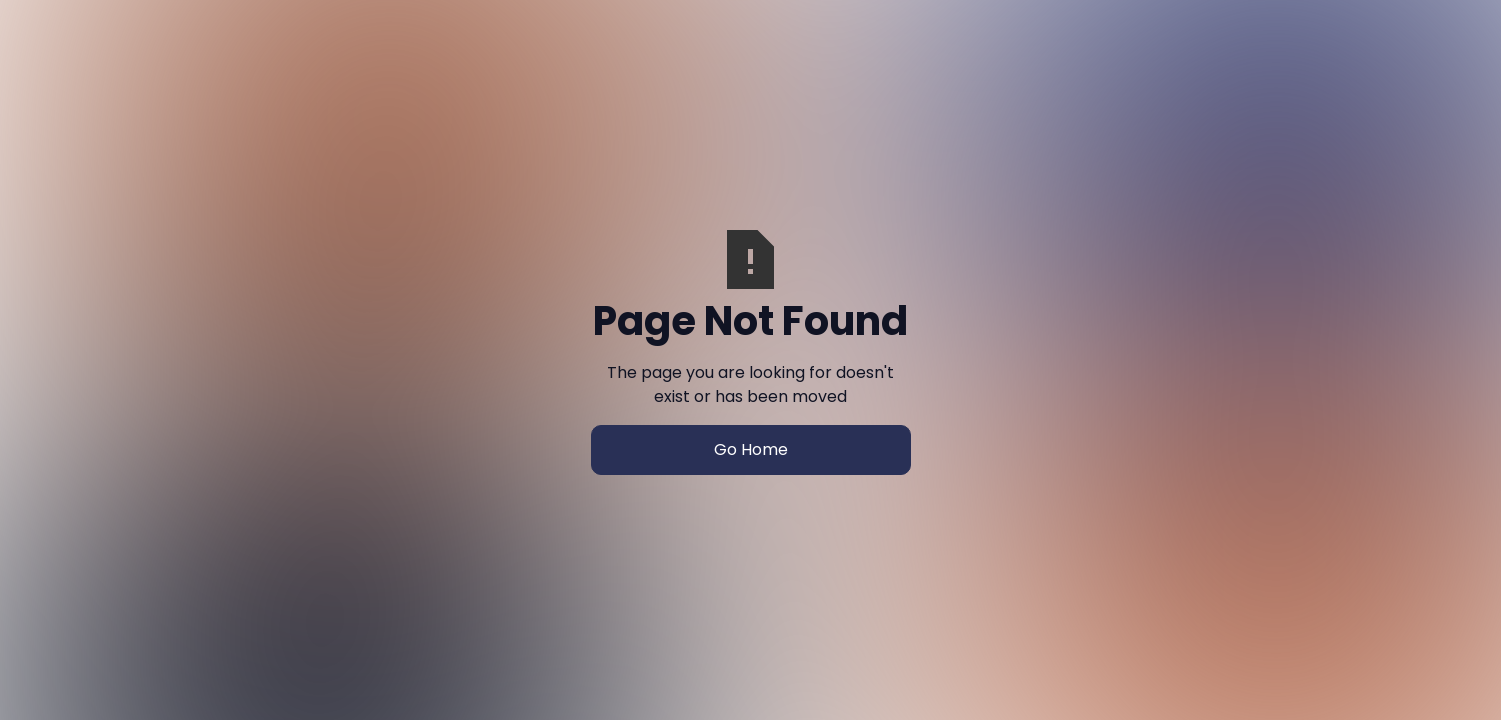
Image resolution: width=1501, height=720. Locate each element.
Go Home (751, 449)
